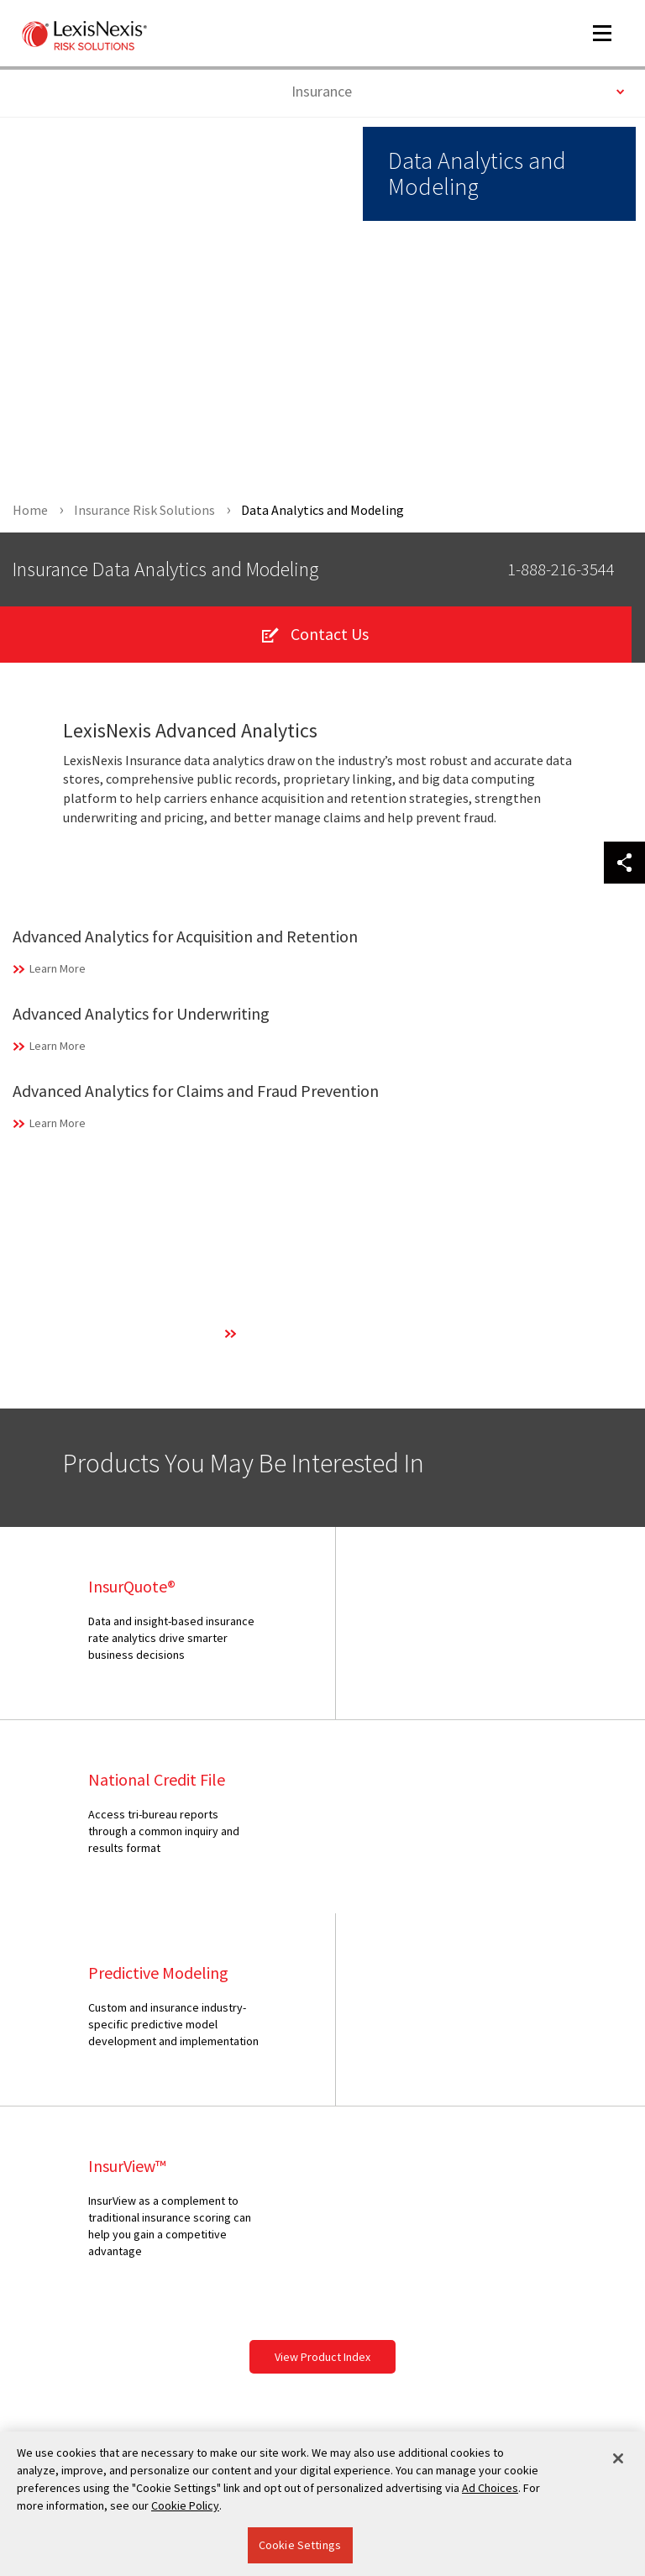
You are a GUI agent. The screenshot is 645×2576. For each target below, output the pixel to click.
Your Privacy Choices (88, 2324)
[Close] (618, 2458)
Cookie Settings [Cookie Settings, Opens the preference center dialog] (300, 2544)
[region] (322, 2504)
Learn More (57, 969)
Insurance (457, 90)
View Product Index (322, 1971)
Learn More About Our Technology (326, 1333)
